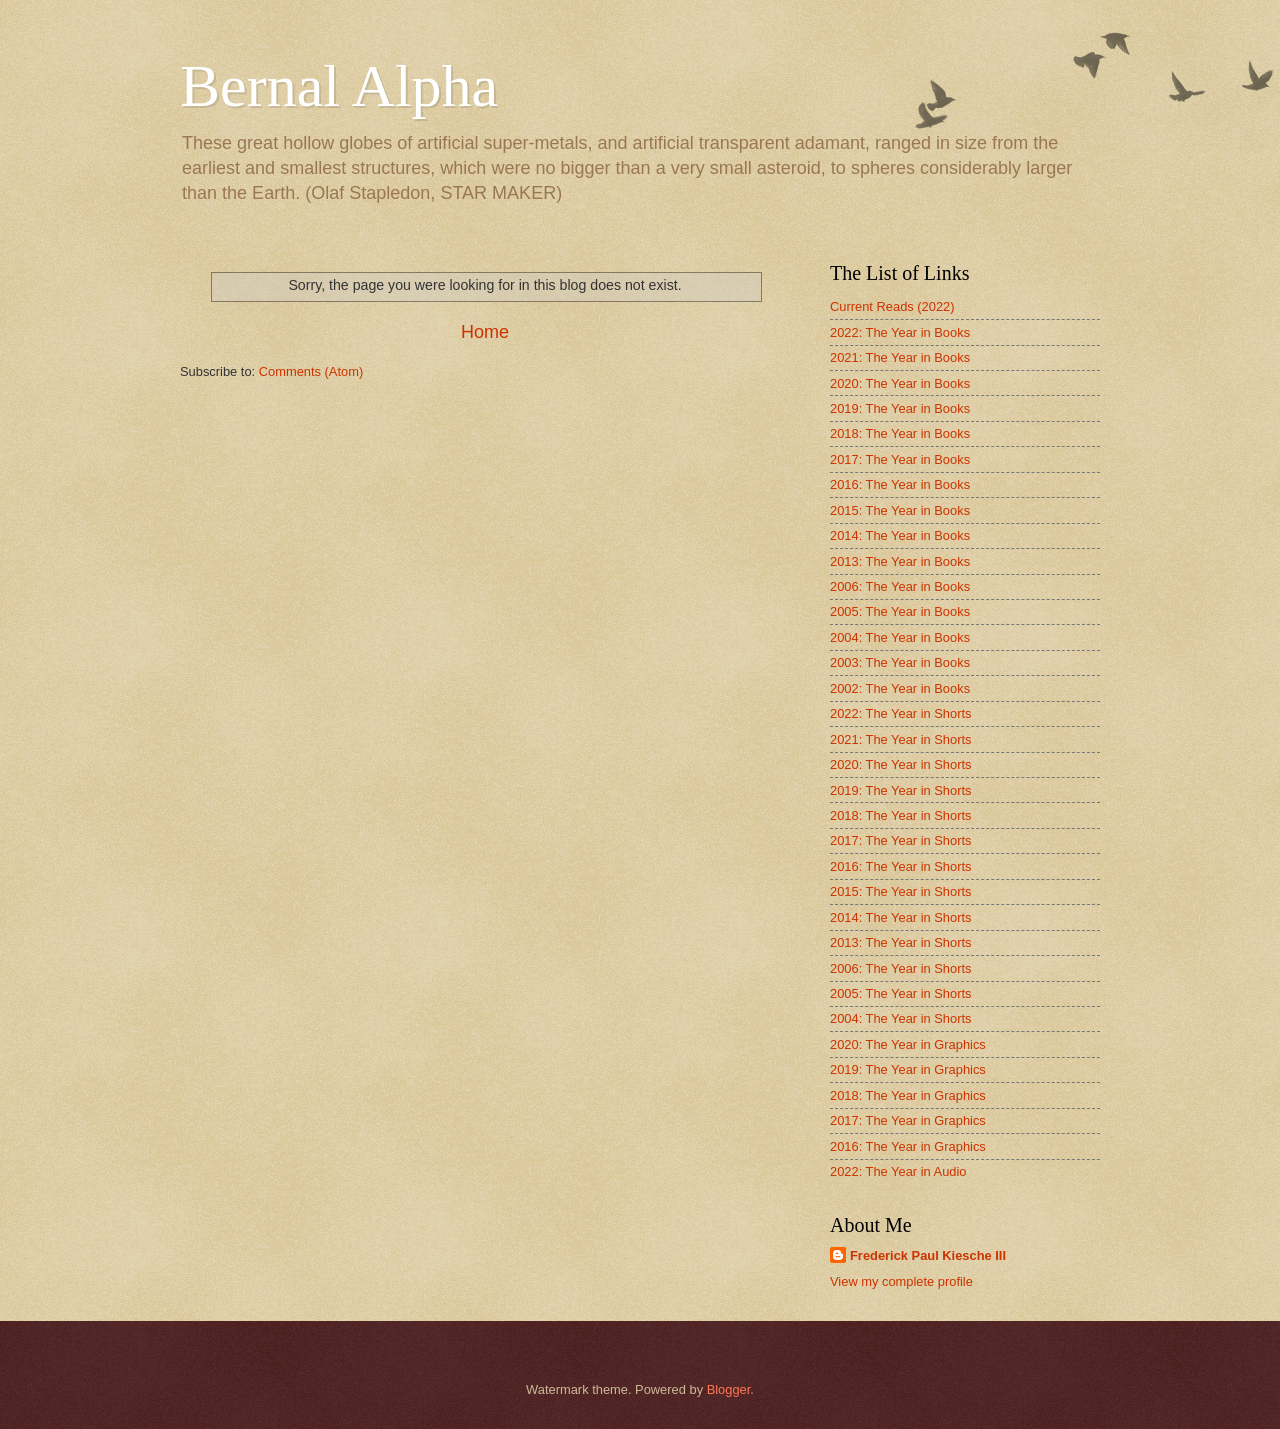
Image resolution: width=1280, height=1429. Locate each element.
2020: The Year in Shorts (901, 764)
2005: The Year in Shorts (901, 993)
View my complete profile (901, 1281)
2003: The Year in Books (900, 662)
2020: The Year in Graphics (908, 1044)
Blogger (729, 1389)
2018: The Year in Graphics (908, 1095)
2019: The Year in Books (900, 408)
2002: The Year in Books (900, 688)
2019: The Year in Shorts (901, 790)
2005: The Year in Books (900, 611)
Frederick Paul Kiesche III (928, 1255)
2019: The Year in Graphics (908, 1069)
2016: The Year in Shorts (901, 866)
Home (485, 332)
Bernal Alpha (339, 86)
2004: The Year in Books (900, 637)
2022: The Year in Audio (898, 1171)
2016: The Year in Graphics (908, 1146)
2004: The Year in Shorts (901, 1018)
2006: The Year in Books (900, 586)
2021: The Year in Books (900, 357)
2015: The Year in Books (900, 510)
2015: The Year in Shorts (901, 891)
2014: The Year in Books (900, 535)
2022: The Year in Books (900, 332)
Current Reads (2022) (892, 306)
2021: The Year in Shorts (901, 739)
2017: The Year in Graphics (908, 1120)
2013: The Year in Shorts (901, 942)
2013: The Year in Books (900, 561)
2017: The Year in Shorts (901, 840)
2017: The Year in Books (900, 459)
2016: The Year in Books (900, 484)
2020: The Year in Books (900, 383)
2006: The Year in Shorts (901, 968)
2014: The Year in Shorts (901, 917)
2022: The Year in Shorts (901, 713)
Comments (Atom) (311, 371)
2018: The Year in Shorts (901, 815)
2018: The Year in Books (900, 433)
